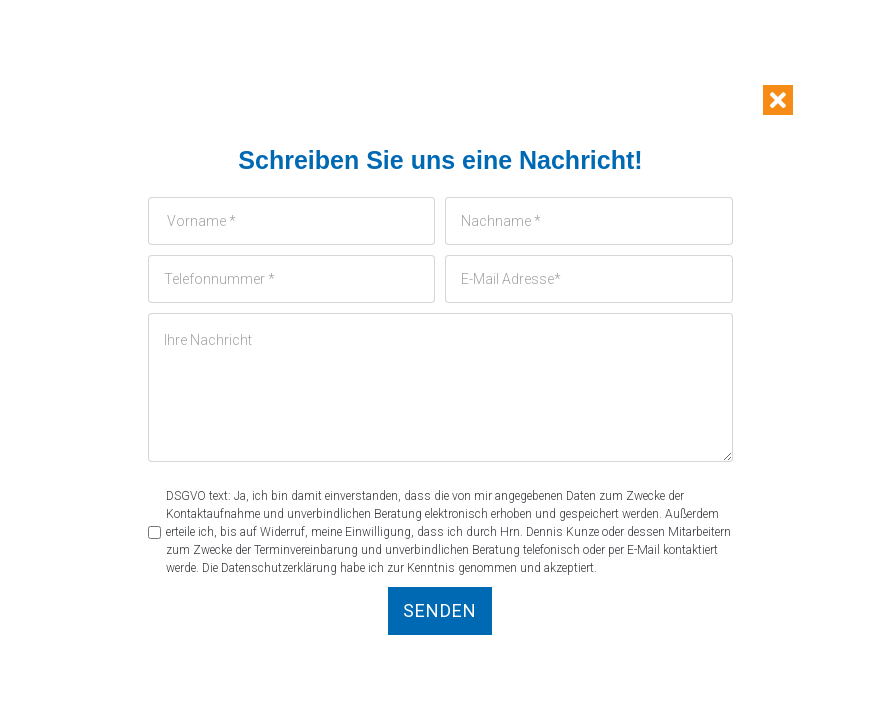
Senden (440, 610)
